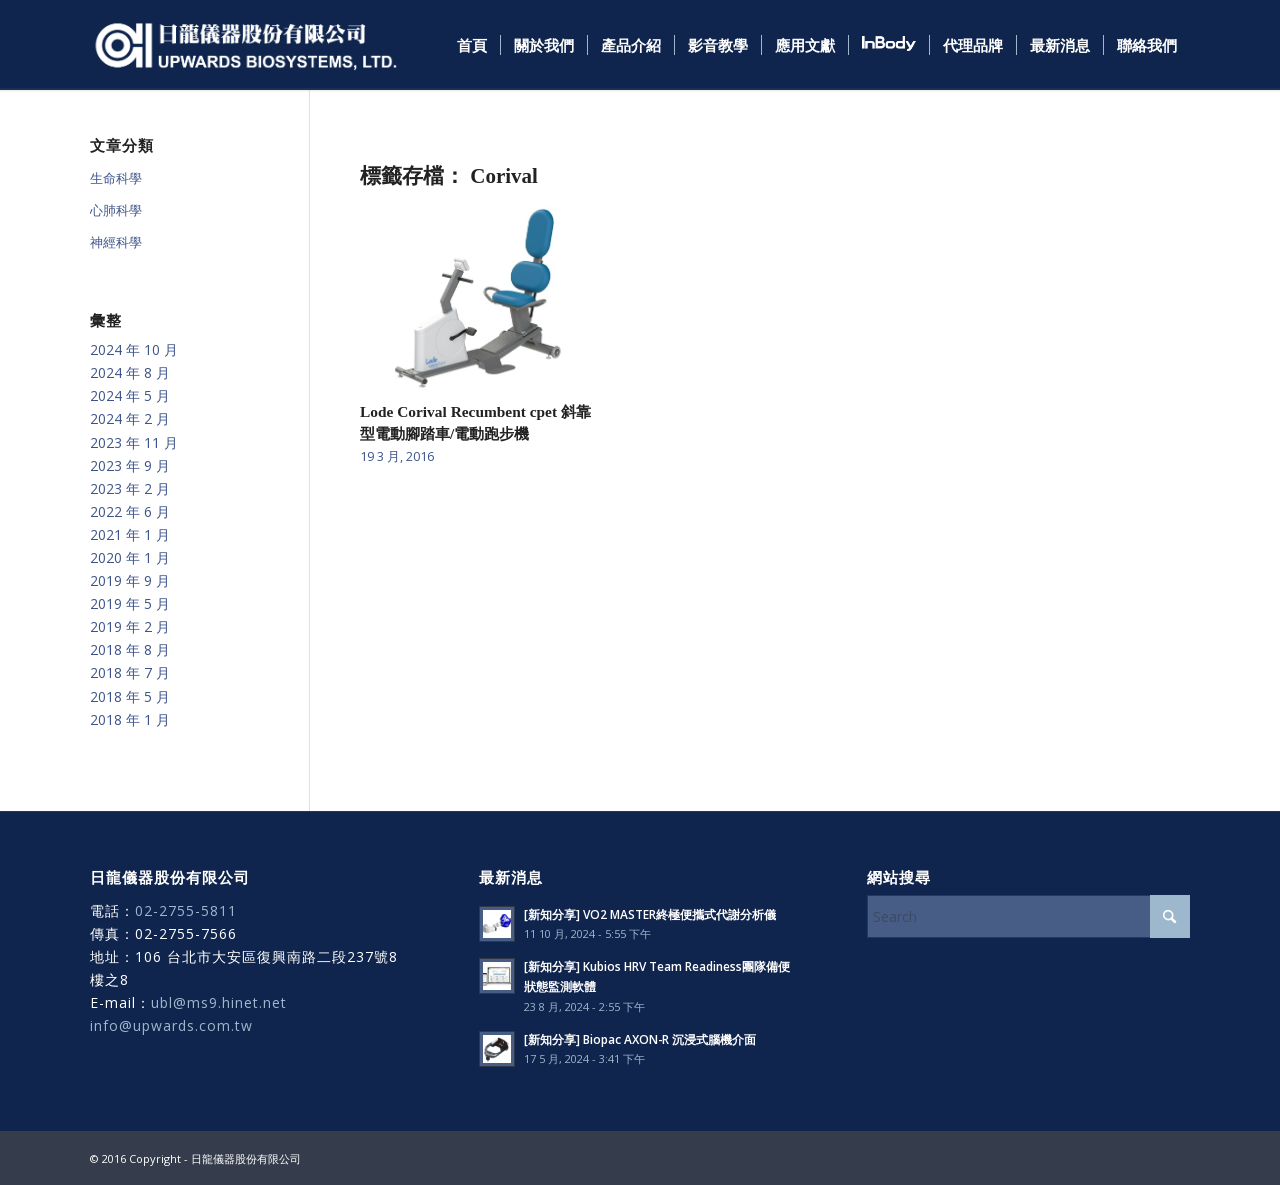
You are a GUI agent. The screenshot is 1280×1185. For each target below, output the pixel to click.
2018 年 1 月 (130, 719)
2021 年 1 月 (130, 534)
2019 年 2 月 (130, 626)
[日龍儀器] (246, 45)
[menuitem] (472, 45)
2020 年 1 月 (130, 557)
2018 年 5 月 (130, 696)
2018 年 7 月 (130, 672)
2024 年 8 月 (130, 372)
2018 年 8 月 (130, 649)
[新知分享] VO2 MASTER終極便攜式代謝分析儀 (650, 914)
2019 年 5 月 (130, 603)
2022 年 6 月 (130, 511)
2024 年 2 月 (130, 418)
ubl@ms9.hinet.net (219, 1002)
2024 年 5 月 (130, 395)
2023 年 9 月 (130, 465)
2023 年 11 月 (134, 442)
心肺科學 (116, 210)
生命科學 (116, 178)
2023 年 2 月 (130, 488)
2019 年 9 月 (130, 580)
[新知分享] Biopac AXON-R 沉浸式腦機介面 (640, 1039)
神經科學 (116, 242)
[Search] (1028, 916)
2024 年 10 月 (134, 349)
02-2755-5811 (186, 910)
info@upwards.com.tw (171, 1025)
